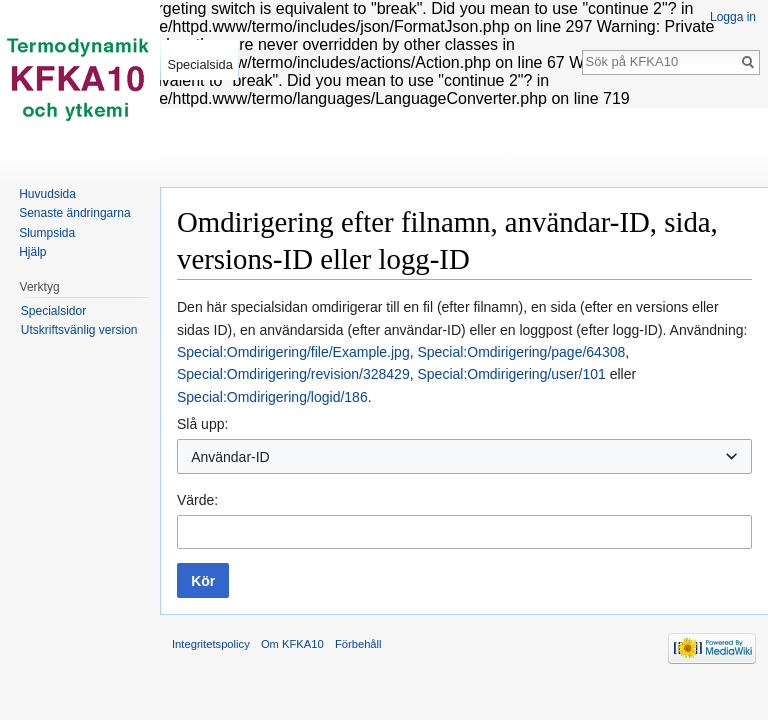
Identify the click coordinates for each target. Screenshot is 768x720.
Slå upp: (202, 424)
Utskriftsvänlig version (79, 330)
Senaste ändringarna (74, 213)
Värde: (197, 500)
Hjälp (32, 252)
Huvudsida (47, 194)
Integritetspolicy (211, 644)
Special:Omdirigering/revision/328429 (293, 374)
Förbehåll (358, 644)
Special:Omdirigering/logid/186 (272, 397)
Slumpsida (47, 233)
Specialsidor (53, 311)
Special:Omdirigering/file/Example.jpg (293, 352)
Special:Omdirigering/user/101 (511, 374)
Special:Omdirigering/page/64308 (521, 352)
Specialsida (199, 64)
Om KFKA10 (292, 644)
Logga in (733, 17)
